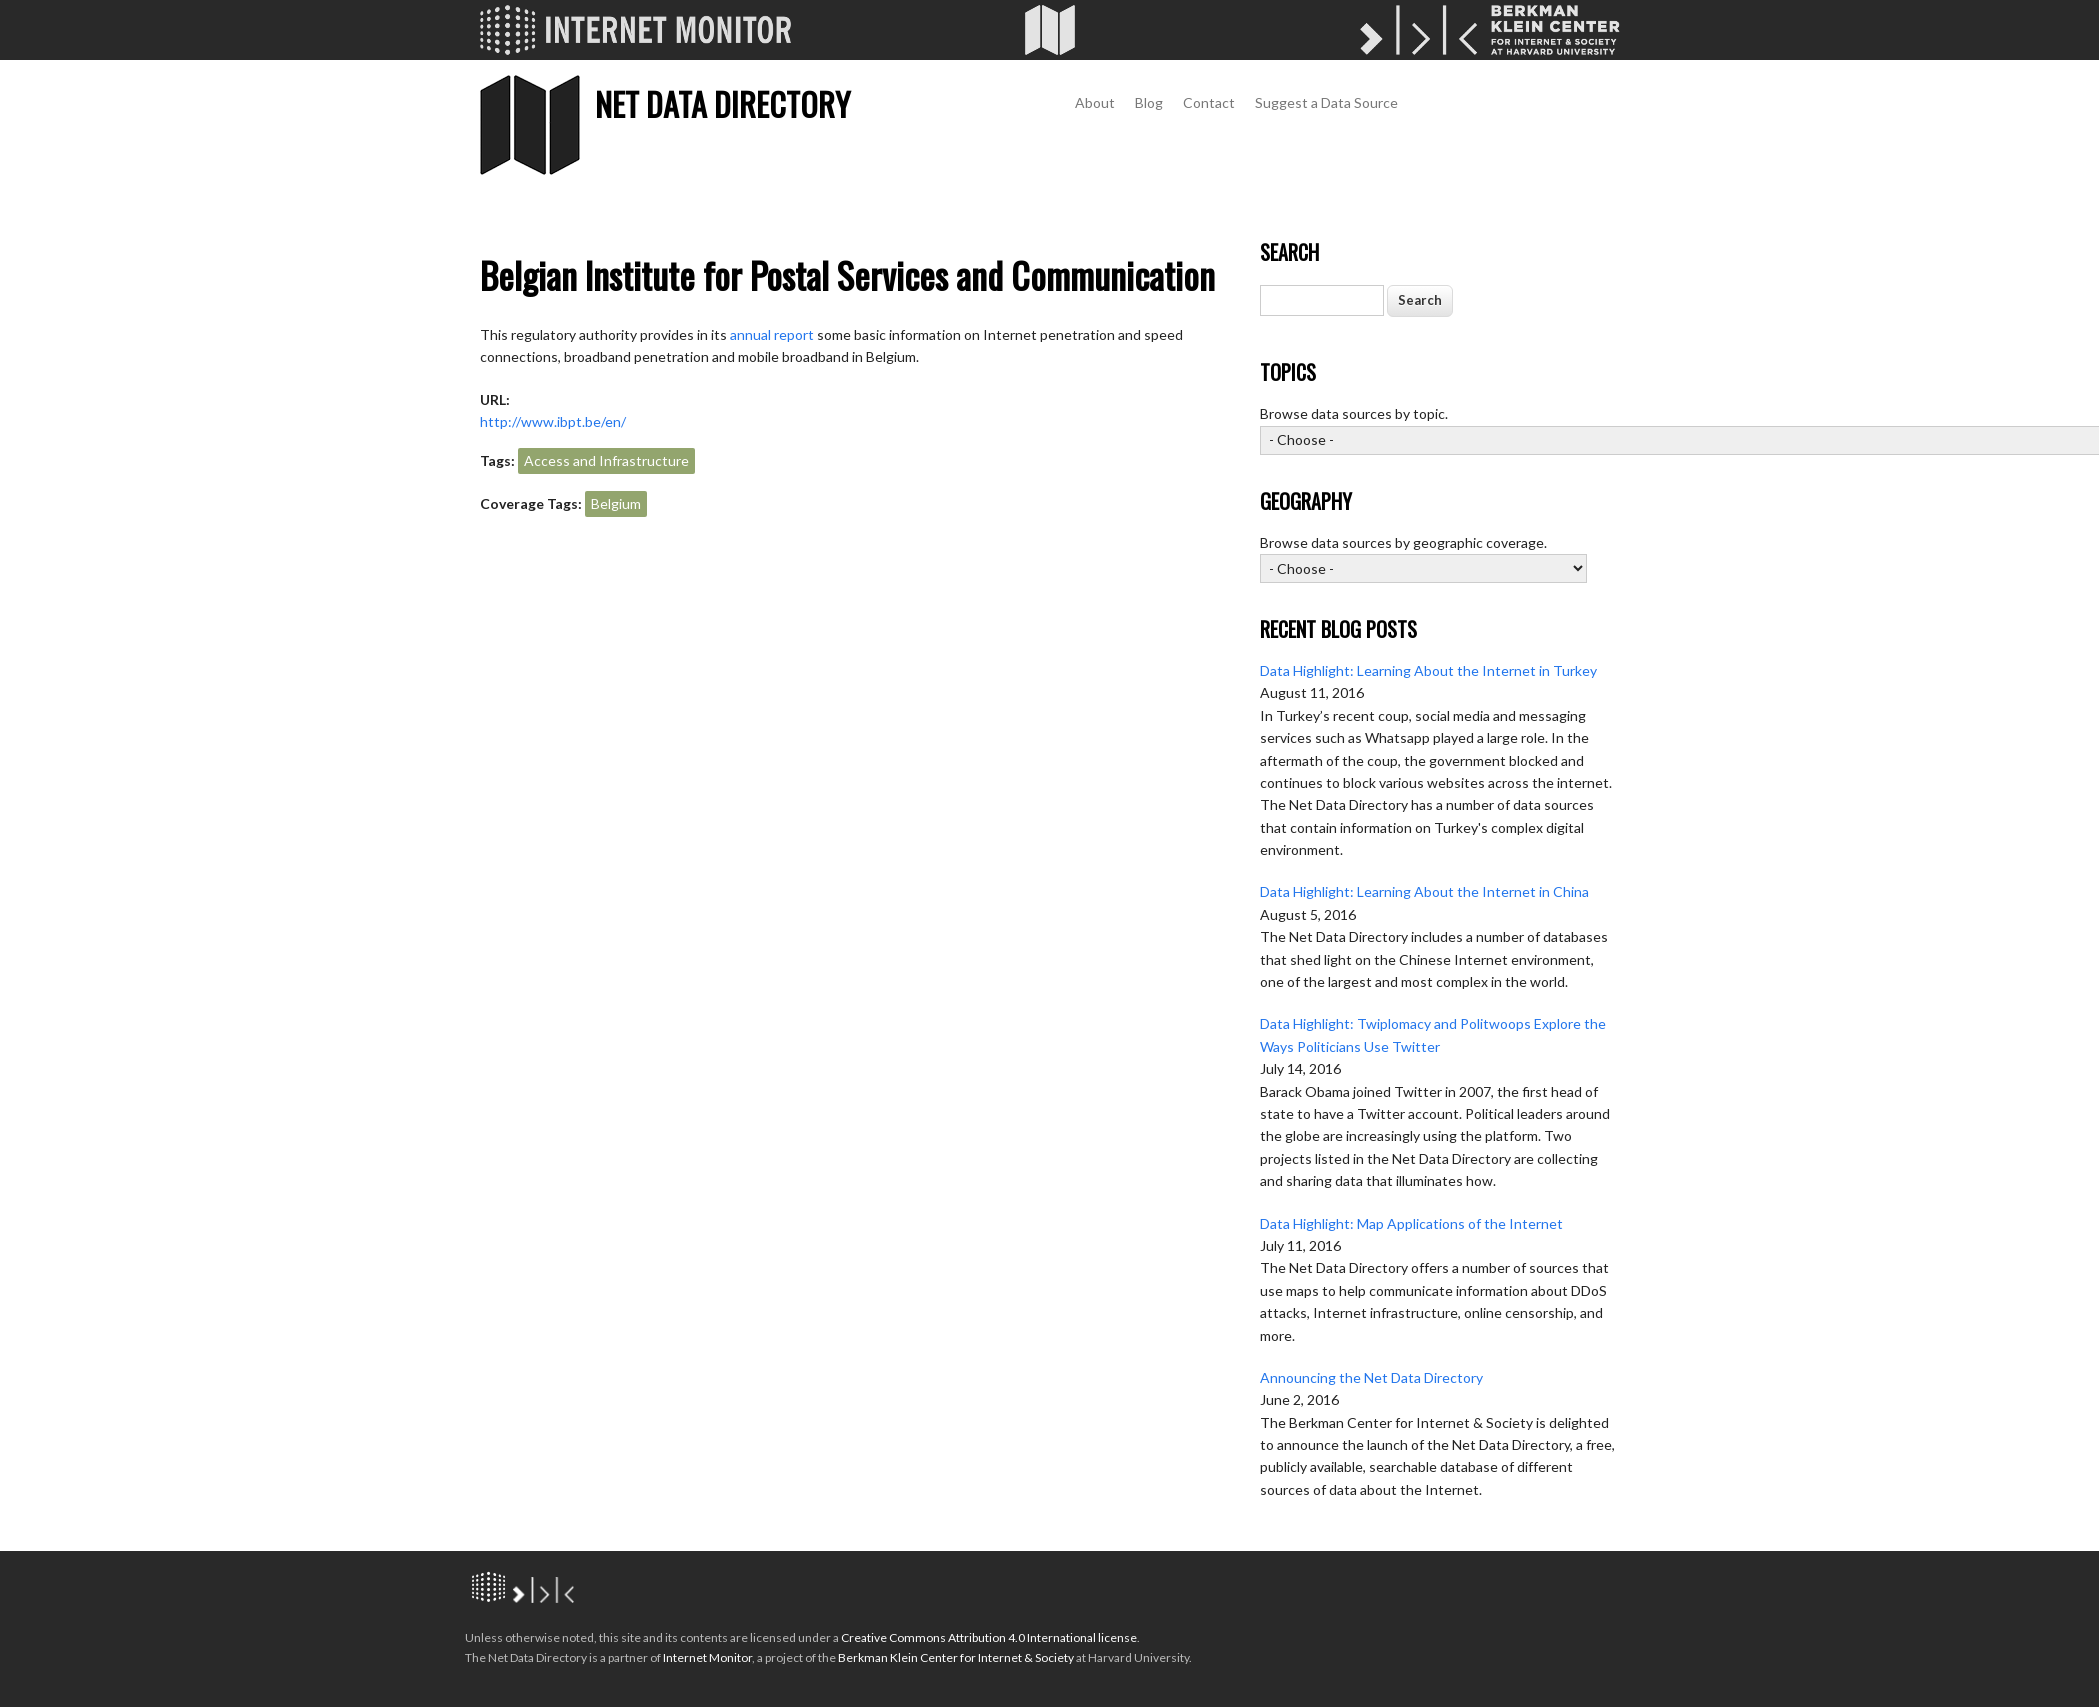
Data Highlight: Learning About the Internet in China (1424, 891)
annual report (772, 334)
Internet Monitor (707, 1657)
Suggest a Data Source (1326, 102)
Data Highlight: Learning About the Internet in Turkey (1428, 670)
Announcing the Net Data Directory (1371, 1377)
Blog (1149, 102)
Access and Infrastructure (606, 460)
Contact (1209, 102)
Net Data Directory (722, 103)
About (1095, 102)
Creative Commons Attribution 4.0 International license (989, 1637)
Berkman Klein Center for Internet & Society (956, 1657)
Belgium (616, 503)
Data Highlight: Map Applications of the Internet (1411, 1223)
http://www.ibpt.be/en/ (553, 421)
